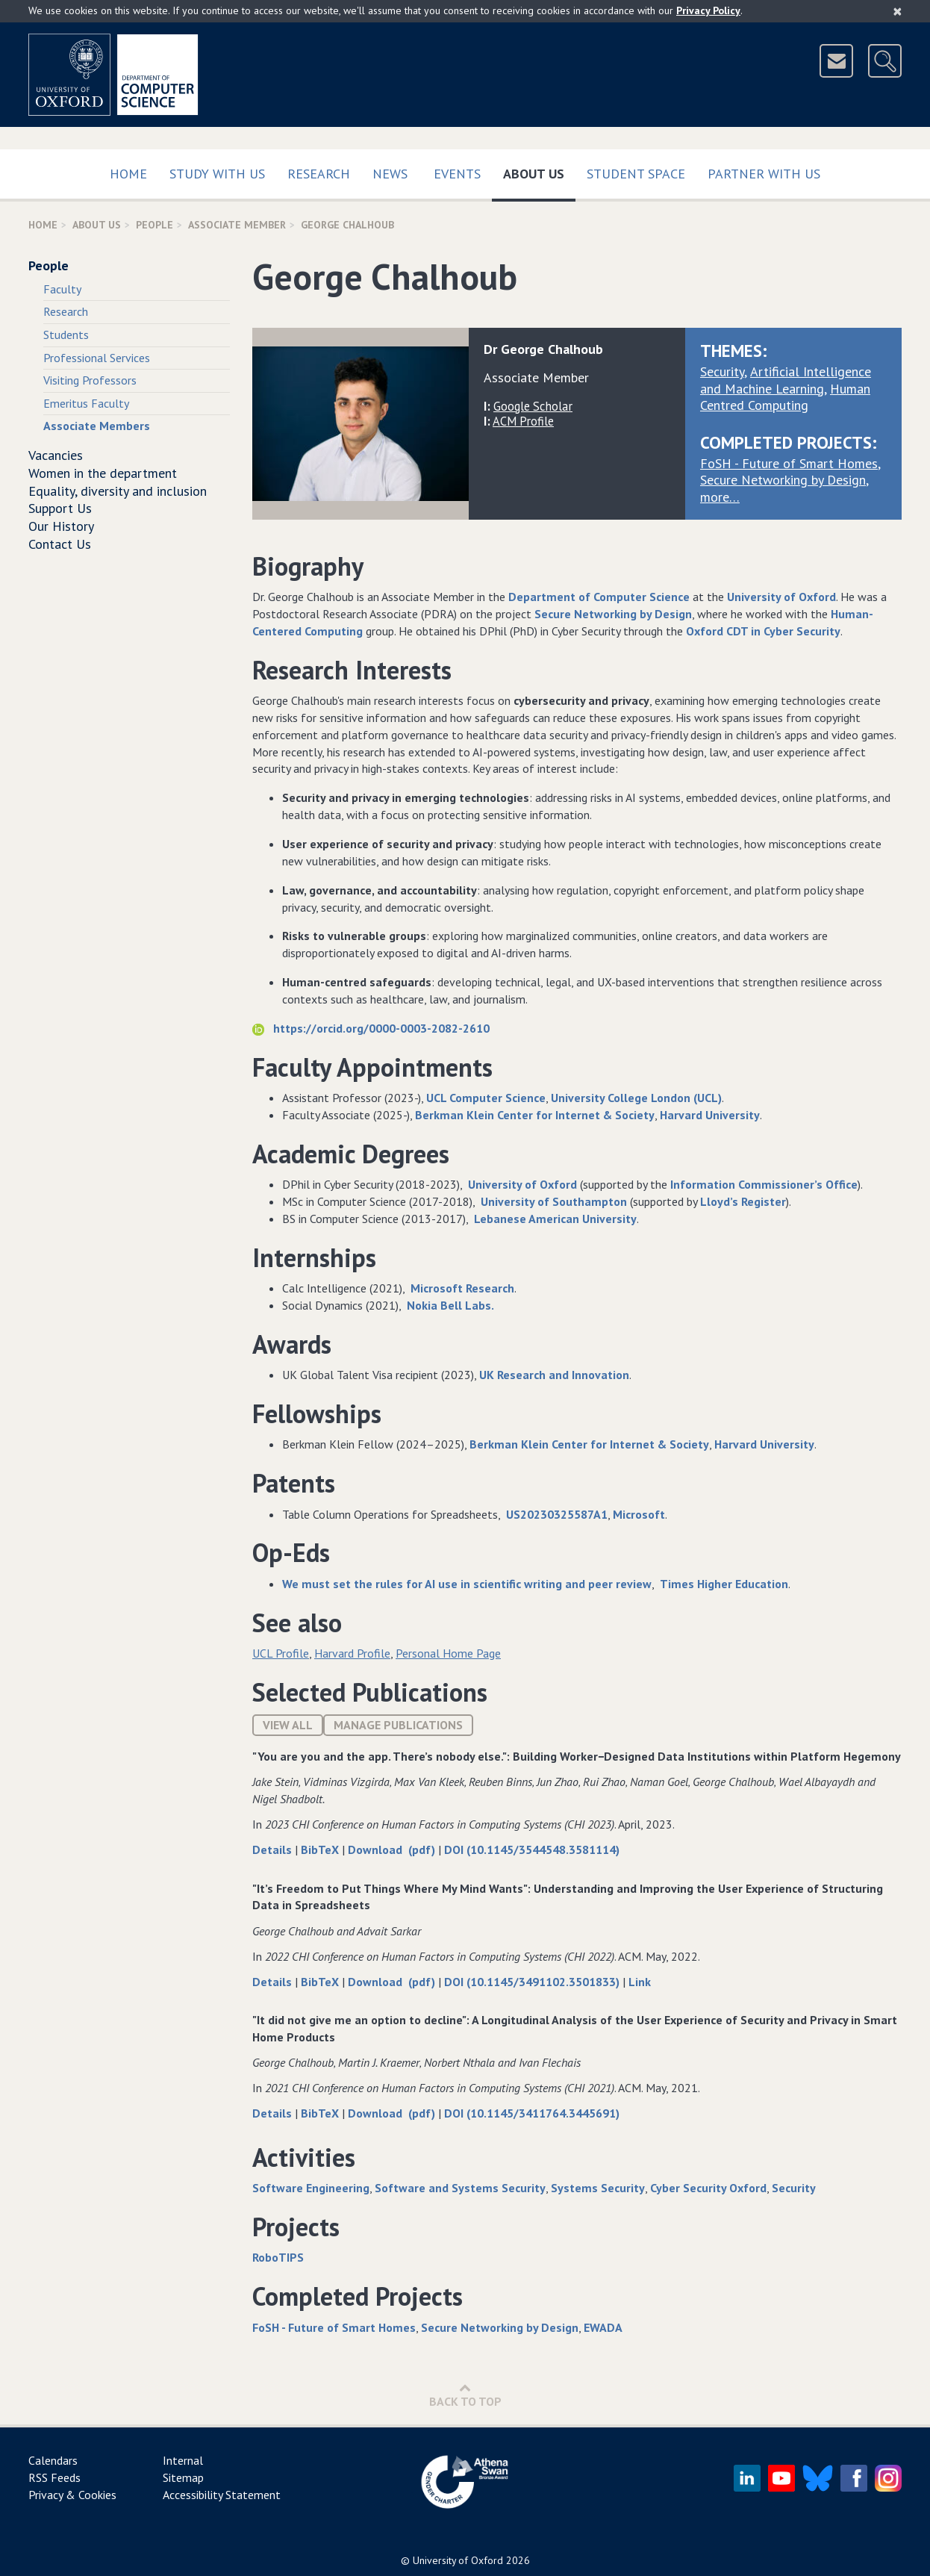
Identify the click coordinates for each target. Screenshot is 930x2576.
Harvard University (710, 1114)
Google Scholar (532, 406)
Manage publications (398, 1724)
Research (318, 173)
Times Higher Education (724, 1583)
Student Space (636, 173)
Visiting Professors (90, 380)
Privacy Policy (708, 10)
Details (273, 1849)
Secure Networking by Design (783, 479)
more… (720, 496)
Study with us (217, 173)
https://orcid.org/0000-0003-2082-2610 (371, 1028)
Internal (183, 2460)
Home (128, 173)
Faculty (62, 288)
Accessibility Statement (222, 2494)
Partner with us (764, 173)
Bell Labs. (467, 1305)
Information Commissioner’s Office (764, 1184)
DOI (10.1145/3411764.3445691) (532, 2113)
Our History (61, 526)
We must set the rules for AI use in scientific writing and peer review (467, 1583)
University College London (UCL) (636, 1097)
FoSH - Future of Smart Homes (789, 463)
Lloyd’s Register (743, 1201)
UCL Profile (280, 1653)
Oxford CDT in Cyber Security (763, 630)
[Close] (897, 11)
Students (66, 334)
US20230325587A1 (557, 1514)
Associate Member (237, 224)
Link (639, 1981)
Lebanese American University (555, 1218)
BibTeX (321, 1849)
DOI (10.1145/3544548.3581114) (532, 1849)
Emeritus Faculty (86, 403)
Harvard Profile (352, 1653)
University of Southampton (554, 1201)
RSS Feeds (54, 2477)
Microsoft (639, 1514)
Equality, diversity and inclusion (117, 491)
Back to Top (465, 2395)
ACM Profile (523, 421)
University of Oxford (781, 596)
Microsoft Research (462, 1288)
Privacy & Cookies (72, 2494)
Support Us (60, 508)
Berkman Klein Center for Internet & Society (535, 1114)
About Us (539, 170)
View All (288, 1724)
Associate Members (96, 425)
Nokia (422, 1305)
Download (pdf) (393, 1849)
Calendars (53, 2460)
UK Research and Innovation (554, 1374)
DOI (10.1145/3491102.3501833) (533, 1981)
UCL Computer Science (486, 1097)
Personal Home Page (448, 1653)
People (154, 224)
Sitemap (183, 2477)
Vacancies (55, 455)
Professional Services (96, 357)
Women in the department (102, 473)
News (390, 173)
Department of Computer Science (599, 596)
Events (457, 173)
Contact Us (59, 544)
